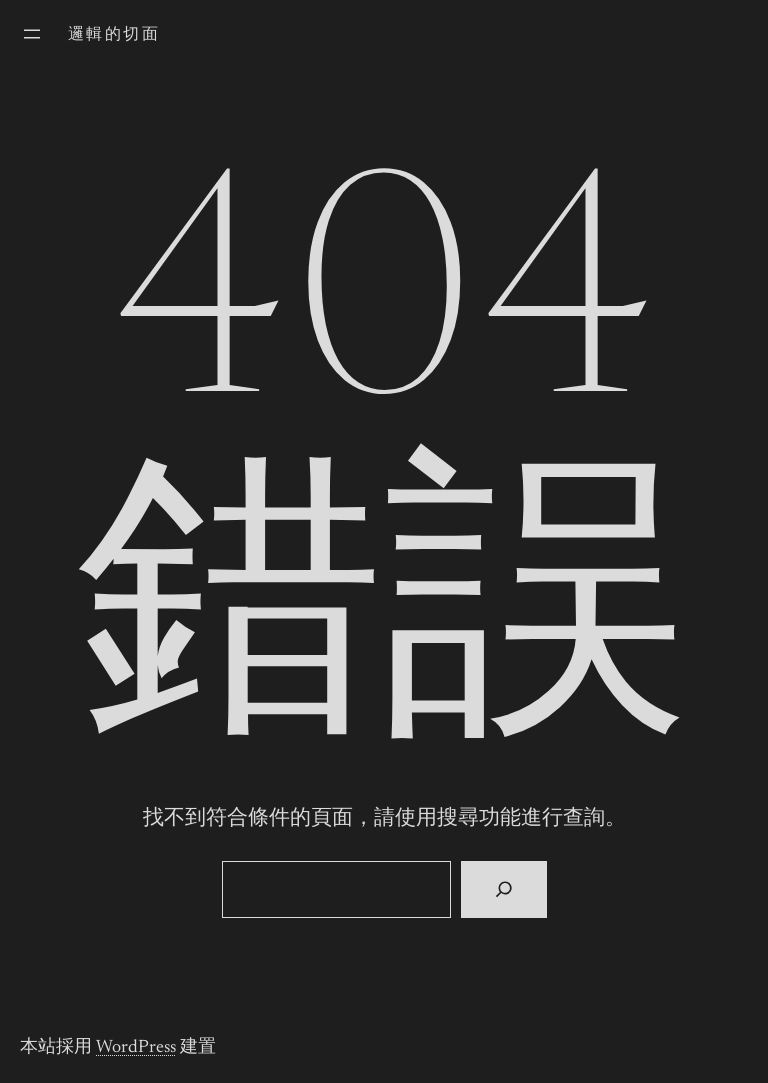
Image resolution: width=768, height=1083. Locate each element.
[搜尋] (503, 890)
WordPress (136, 1048)
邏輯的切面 (114, 35)
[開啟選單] (32, 34)
